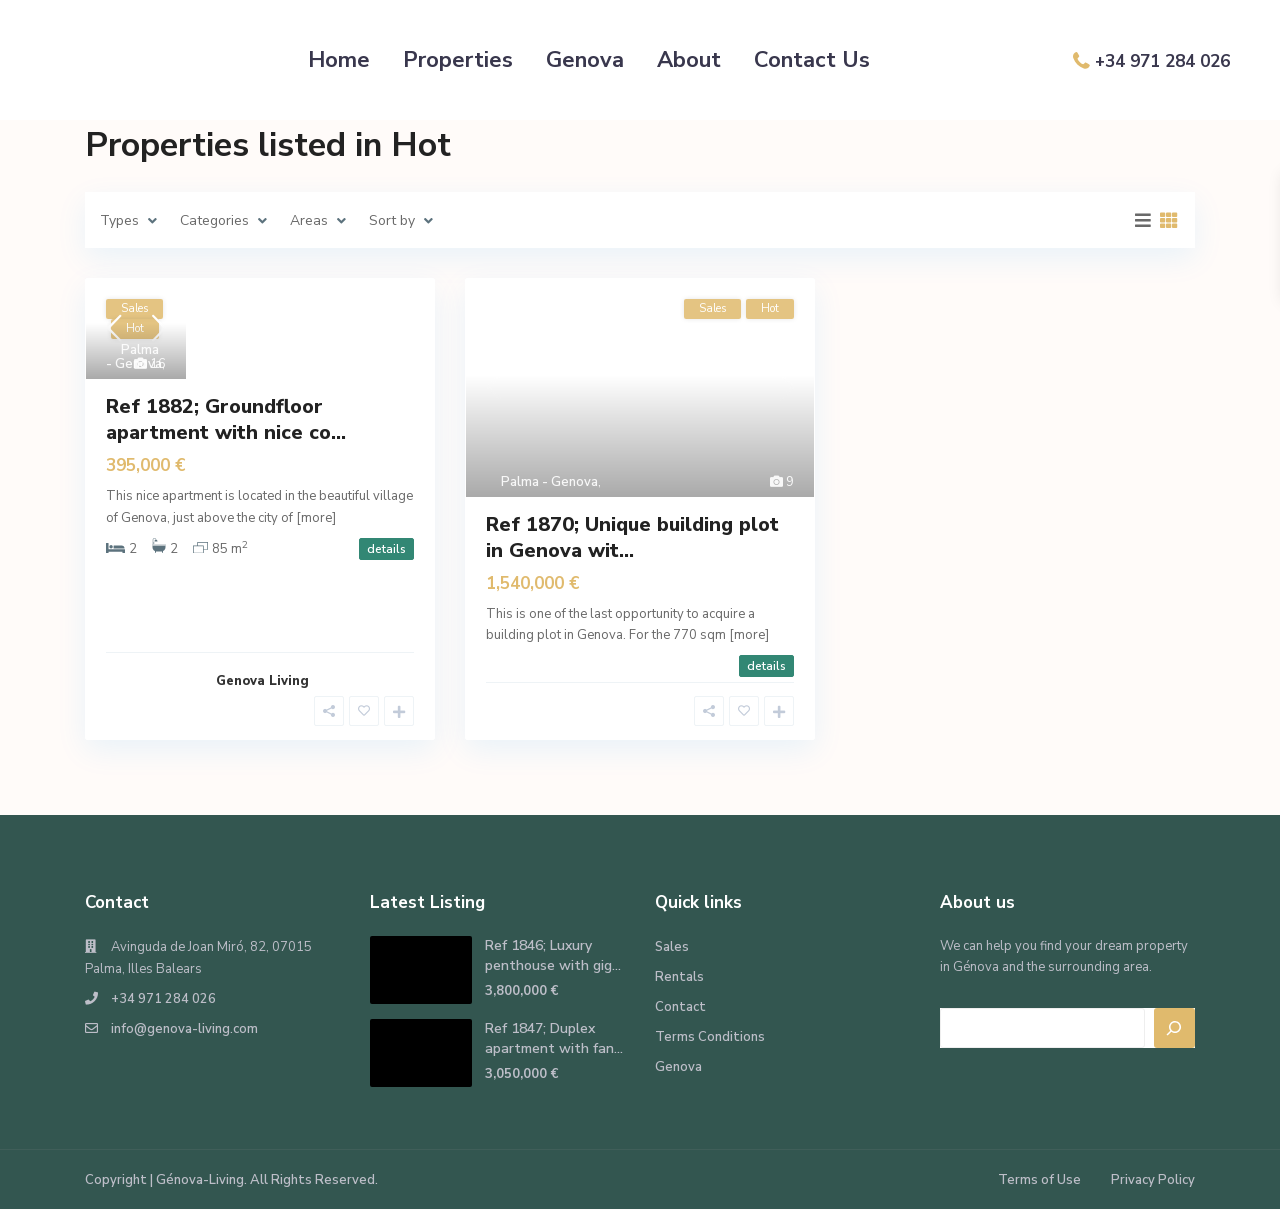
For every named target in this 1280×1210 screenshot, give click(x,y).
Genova (585, 60)
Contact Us (812, 60)
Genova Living (262, 681)
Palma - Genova (134, 357)
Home (339, 60)
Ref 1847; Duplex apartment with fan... (554, 1038)
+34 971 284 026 (1162, 61)
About (689, 60)
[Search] (1175, 1028)
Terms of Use (1039, 1180)
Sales (672, 947)
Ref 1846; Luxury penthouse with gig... (553, 955)
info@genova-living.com (184, 1029)
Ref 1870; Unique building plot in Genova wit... (632, 537)
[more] (316, 518)
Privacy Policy (1153, 1180)
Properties (458, 60)
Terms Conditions (710, 1037)
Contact (680, 1007)
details (386, 549)
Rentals (679, 977)
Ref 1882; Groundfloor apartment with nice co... (226, 419)
